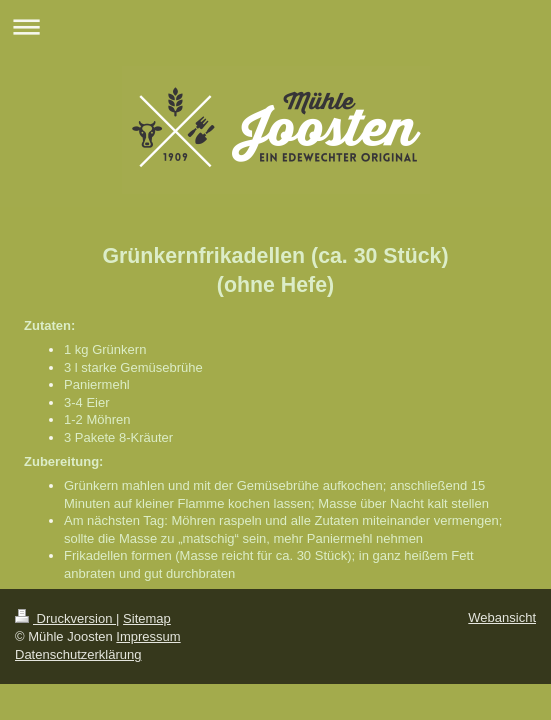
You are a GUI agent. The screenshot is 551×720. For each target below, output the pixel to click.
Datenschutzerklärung (78, 654)
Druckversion (65, 618)
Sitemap (147, 618)
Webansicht (502, 617)
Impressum (148, 636)
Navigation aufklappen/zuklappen (275, 26)
